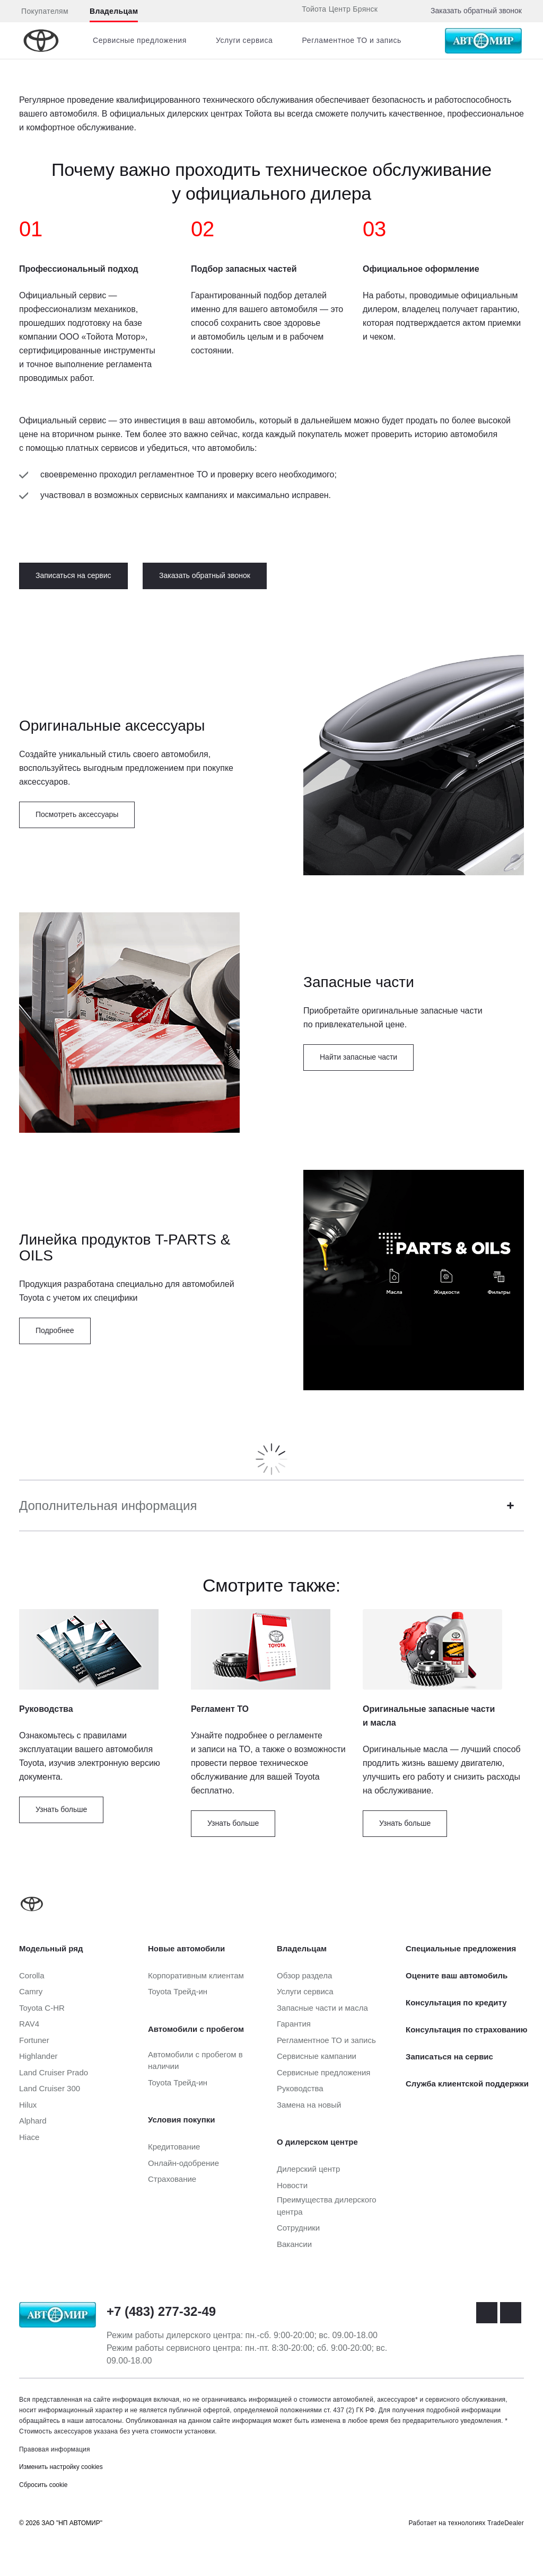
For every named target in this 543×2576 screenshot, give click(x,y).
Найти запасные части (358, 1057)
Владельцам (114, 11)
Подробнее (55, 1330)
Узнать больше (61, 1809)
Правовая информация (54, 2449)
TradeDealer (505, 2523)
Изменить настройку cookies (61, 2467)
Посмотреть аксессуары (77, 814)
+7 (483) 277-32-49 (161, 2311)
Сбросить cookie (43, 2485)
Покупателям (44, 11)
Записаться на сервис (73, 575)
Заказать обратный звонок (476, 10)
